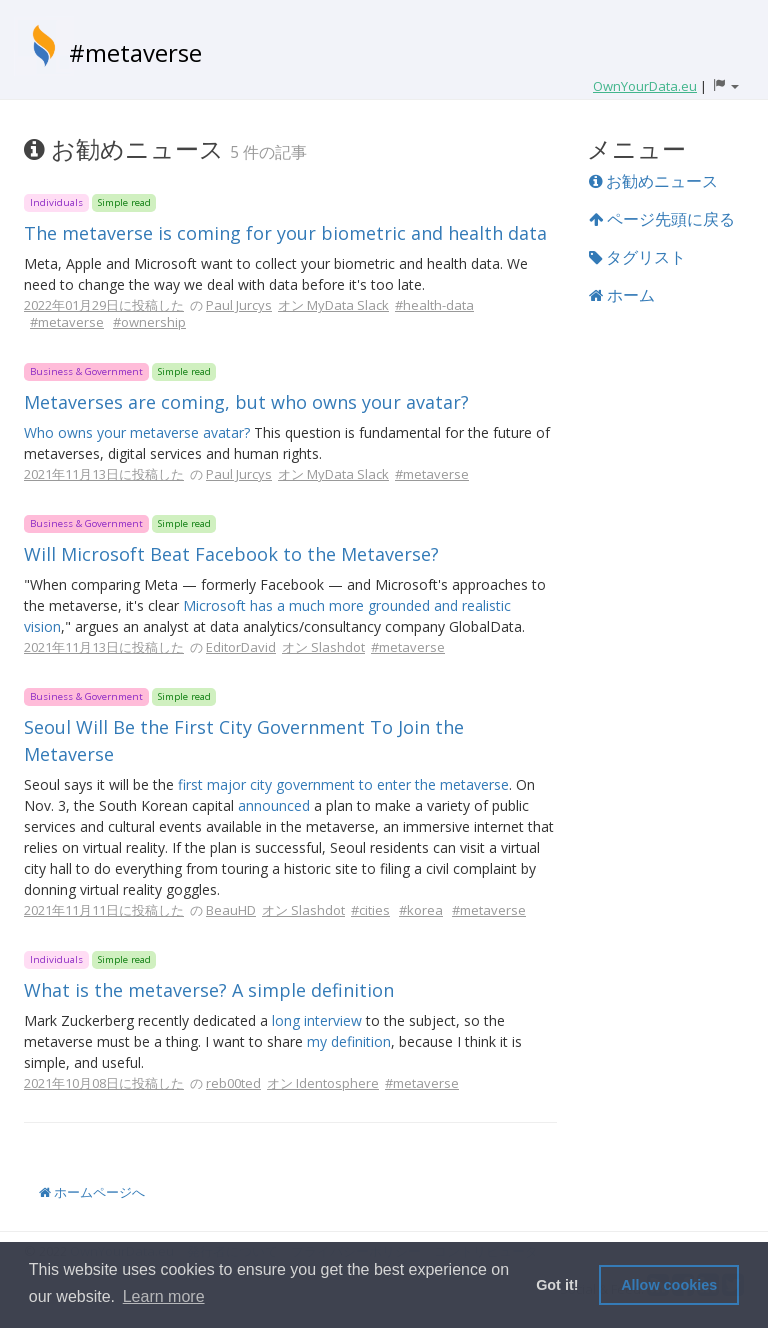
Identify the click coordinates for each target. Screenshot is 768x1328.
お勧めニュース (653, 181)
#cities (370, 910)
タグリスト (637, 257)
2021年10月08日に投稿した (104, 1083)
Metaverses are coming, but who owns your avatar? (246, 402)
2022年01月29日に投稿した (104, 305)
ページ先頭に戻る (662, 219)
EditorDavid (241, 647)
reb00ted (233, 1083)
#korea (421, 910)
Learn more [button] (164, 1296)
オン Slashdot (323, 647)
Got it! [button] (557, 1285)
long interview (317, 1020)
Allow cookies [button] (669, 1285)
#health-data (434, 305)
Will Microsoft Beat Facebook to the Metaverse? (231, 554)
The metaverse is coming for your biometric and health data (285, 233)
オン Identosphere (323, 1083)
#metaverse (135, 52)
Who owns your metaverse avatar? (137, 432)
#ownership (149, 322)
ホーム (622, 295)
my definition (349, 1041)
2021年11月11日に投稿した (104, 910)
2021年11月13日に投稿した (104, 474)
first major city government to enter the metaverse (343, 784)
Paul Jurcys (239, 305)
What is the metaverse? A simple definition (209, 990)
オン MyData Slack (333, 305)
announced (274, 805)
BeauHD (231, 910)
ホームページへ (92, 1192)
